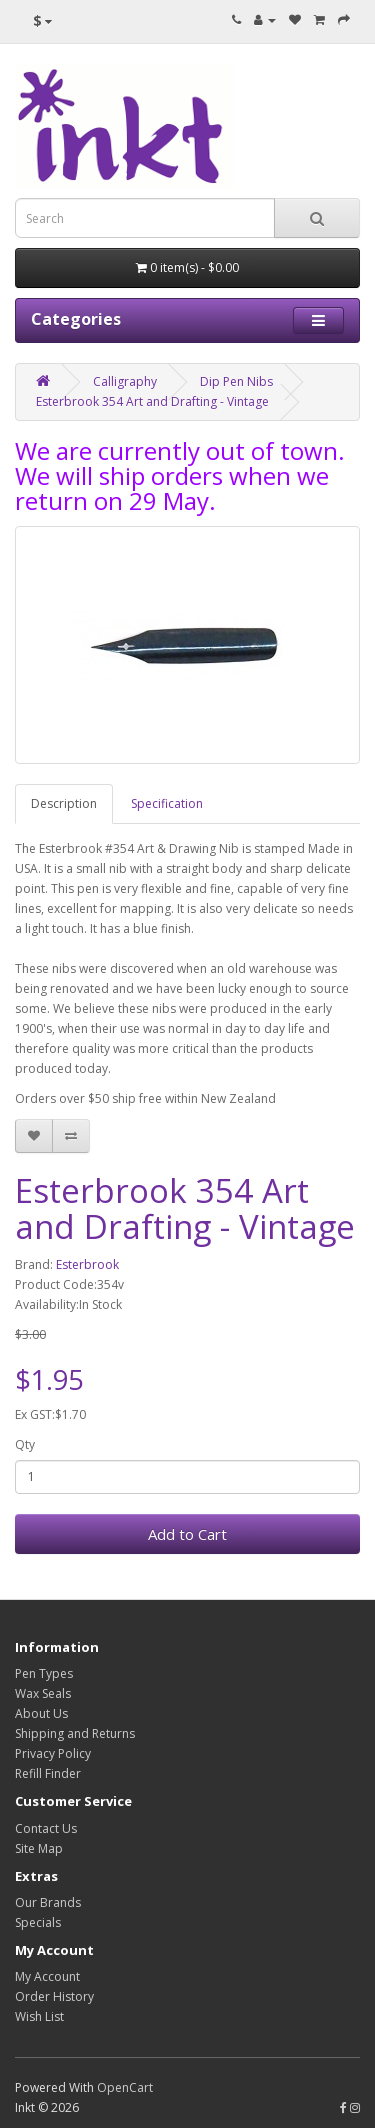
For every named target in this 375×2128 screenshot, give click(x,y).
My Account (47, 1976)
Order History (54, 1996)
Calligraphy (125, 381)
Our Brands (48, 1902)
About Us (41, 1713)
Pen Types (44, 1673)
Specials (38, 1922)
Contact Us (46, 1828)
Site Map (39, 1848)
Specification (167, 803)
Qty (25, 1444)
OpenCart (125, 2087)
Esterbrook (87, 1264)
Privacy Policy (53, 1753)
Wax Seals (43, 1693)
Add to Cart (187, 1534)
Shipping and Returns (75, 1733)
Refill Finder (48, 1773)
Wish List (39, 2016)
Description (64, 803)
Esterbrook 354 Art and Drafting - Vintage (152, 401)
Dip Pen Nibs (236, 381)
